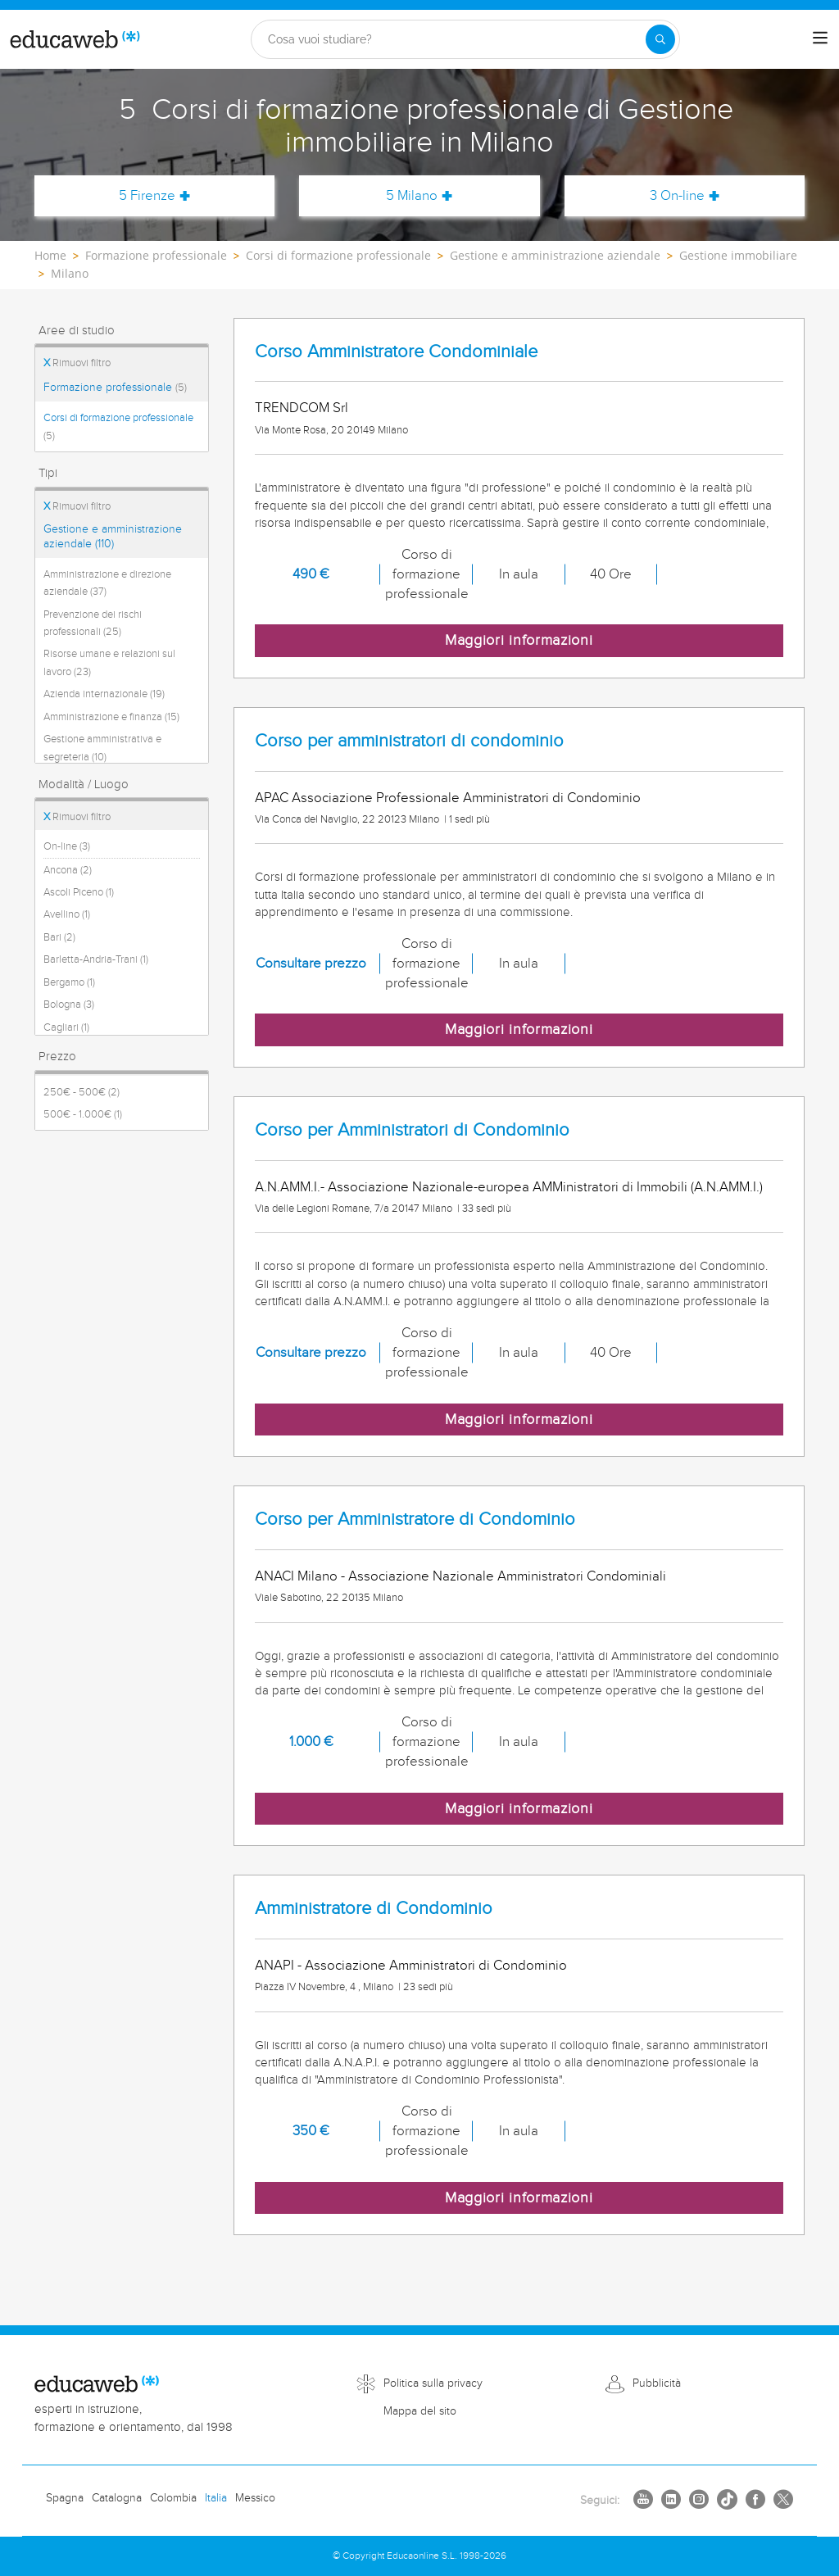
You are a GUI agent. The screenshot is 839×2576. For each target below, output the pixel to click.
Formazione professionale (115, 387)
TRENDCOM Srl (301, 408)
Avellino (66, 914)
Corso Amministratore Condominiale (396, 352)
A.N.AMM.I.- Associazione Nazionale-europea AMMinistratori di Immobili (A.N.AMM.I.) (509, 1187)
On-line (66, 846)
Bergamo (69, 982)
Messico (255, 2498)
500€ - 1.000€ (82, 1114)
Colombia (173, 2498)
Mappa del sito (419, 2411)
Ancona (67, 870)
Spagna (65, 2498)
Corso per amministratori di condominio (409, 741)
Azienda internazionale (104, 694)
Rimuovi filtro (77, 363)
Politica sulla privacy (433, 2383)
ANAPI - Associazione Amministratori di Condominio (411, 1965)
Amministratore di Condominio (373, 1908)
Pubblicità (657, 2383)
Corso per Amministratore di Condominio (415, 1519)
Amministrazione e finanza (111, 716)
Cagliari (66, 1027)
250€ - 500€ (81, 1092)
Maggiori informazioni (519, 640)
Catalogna (117, 2498)
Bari (59, 937)
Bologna (68, 1004)
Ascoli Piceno (78, 892)
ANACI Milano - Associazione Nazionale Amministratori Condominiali (460, 1576)
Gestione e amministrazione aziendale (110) (112, 537)
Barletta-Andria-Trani (95, 959)
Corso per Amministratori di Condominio (412, 1130)
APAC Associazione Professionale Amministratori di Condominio (448, 798)
